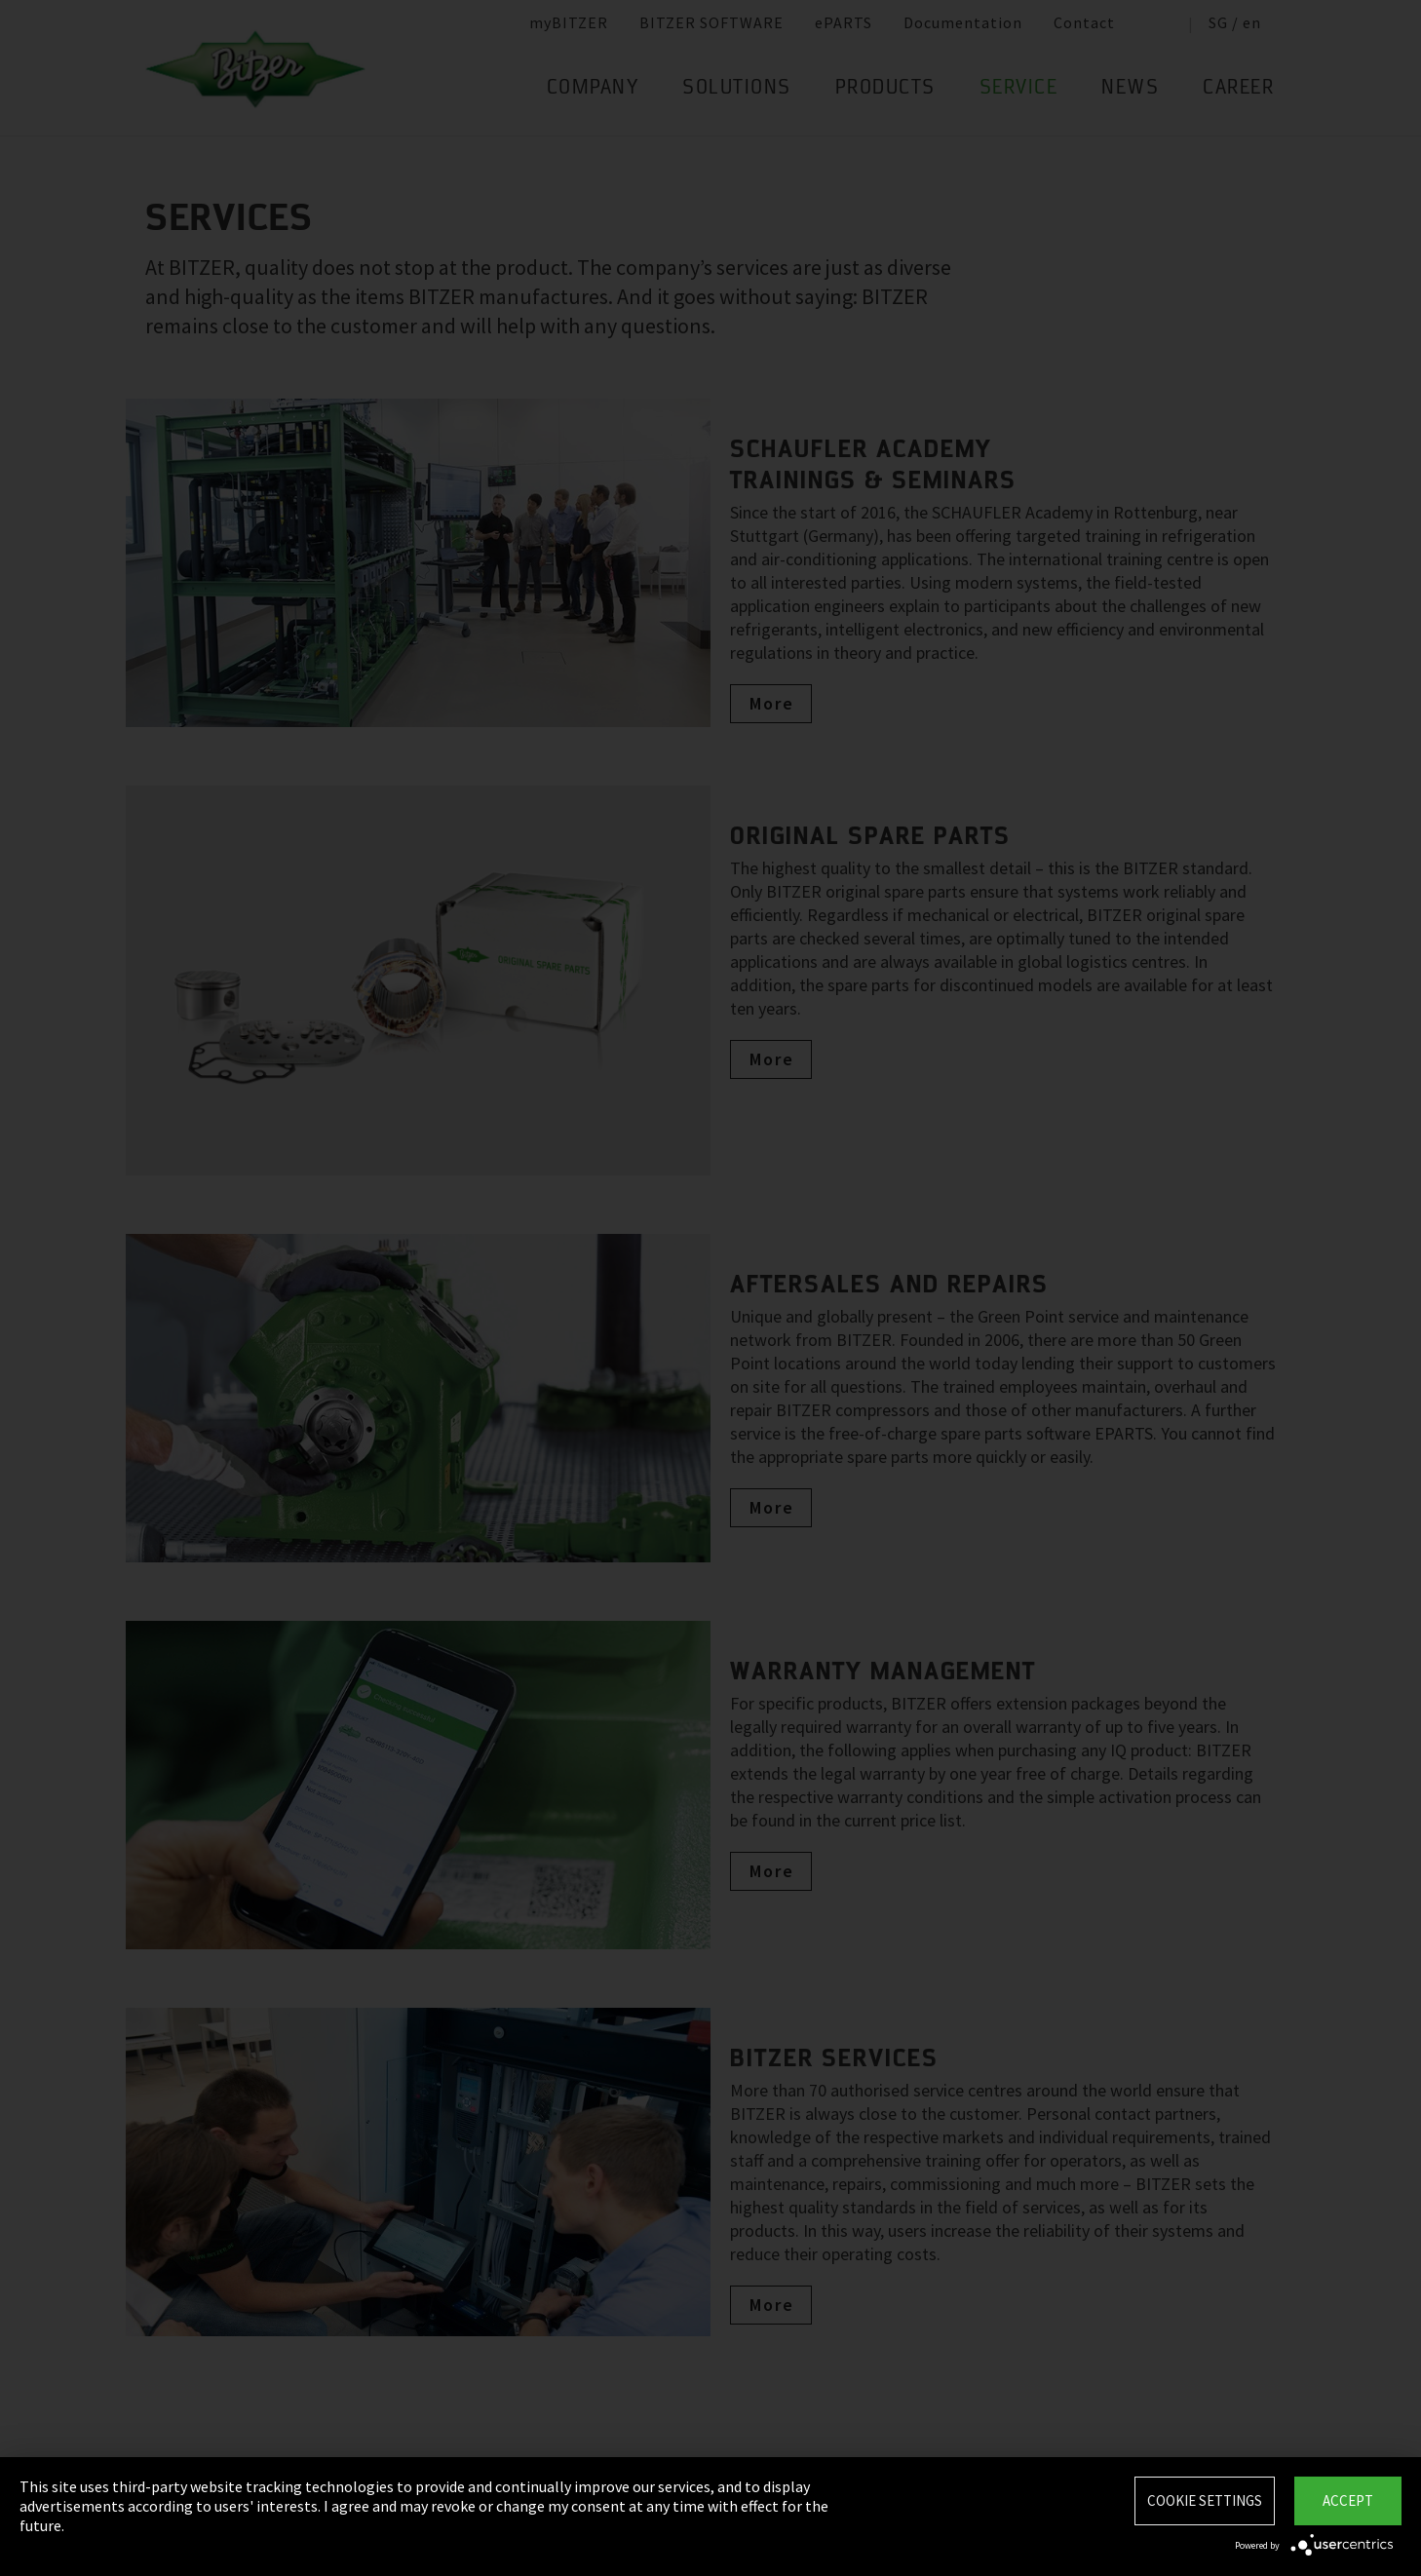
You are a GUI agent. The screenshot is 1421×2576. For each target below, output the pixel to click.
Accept (1348, 2500)
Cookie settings (1204, 2500)
